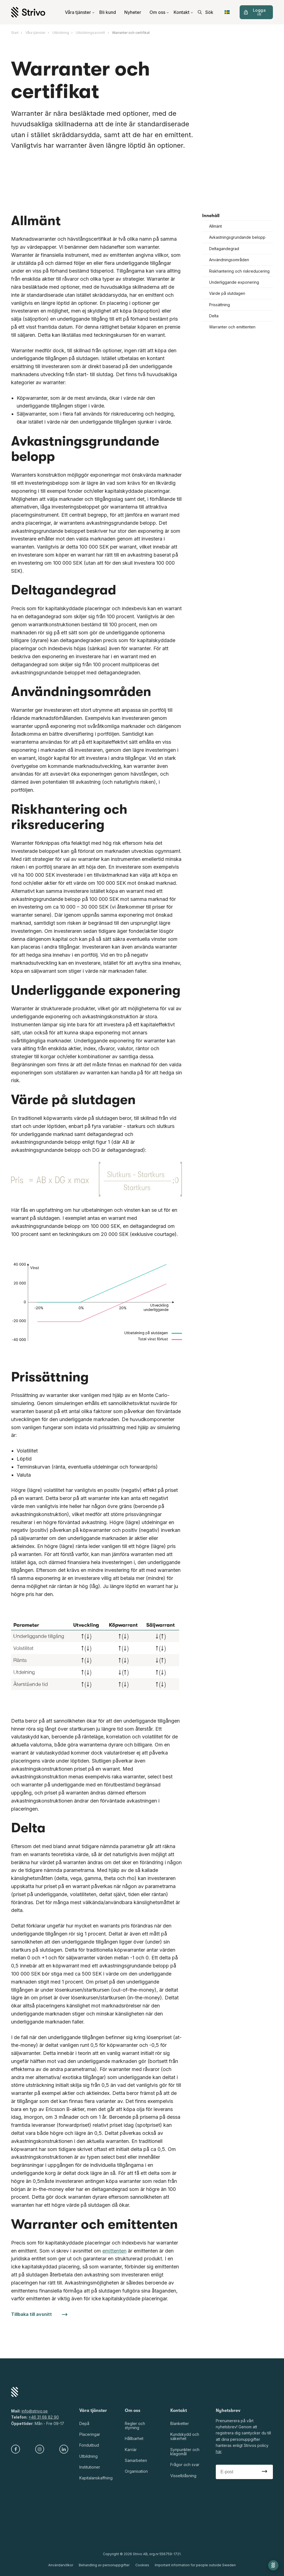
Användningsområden (229, 259)
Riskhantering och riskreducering (239, 271)
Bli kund (107, 12)
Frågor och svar (184, 2464)
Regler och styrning (135, 2425)
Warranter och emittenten (232, 327)
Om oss (159, 12)
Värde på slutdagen (227, 293)
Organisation (136, 2471)
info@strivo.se (35, 2411)
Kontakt (183, 12)
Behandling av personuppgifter (104, 2565)
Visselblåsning (183, 2475)
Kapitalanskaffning (96, 2478)
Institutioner (89, 2467)
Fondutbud (89, 2445)
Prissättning (219, 304)
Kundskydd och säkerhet (184, 2436)
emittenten (114, 2251)
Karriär (131, 2449)
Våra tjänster (80, 12)
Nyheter (132, 12)
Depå (84, 2423)
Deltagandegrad (224, 248)
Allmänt (215, 226)
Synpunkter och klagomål (184, 2451)
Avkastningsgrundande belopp (237, 237)
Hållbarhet (134, 2438)
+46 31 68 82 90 (44, 2417)
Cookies (142, 2565)
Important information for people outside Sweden (195, 2565)
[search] (205, 12)
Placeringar (89, 2434)
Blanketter (179, 2423)
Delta (214, 315)
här (218, 2451)
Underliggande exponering (234, 282)
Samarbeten (136, 2460)
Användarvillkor (61, 2565)
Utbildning (88, 2456)
